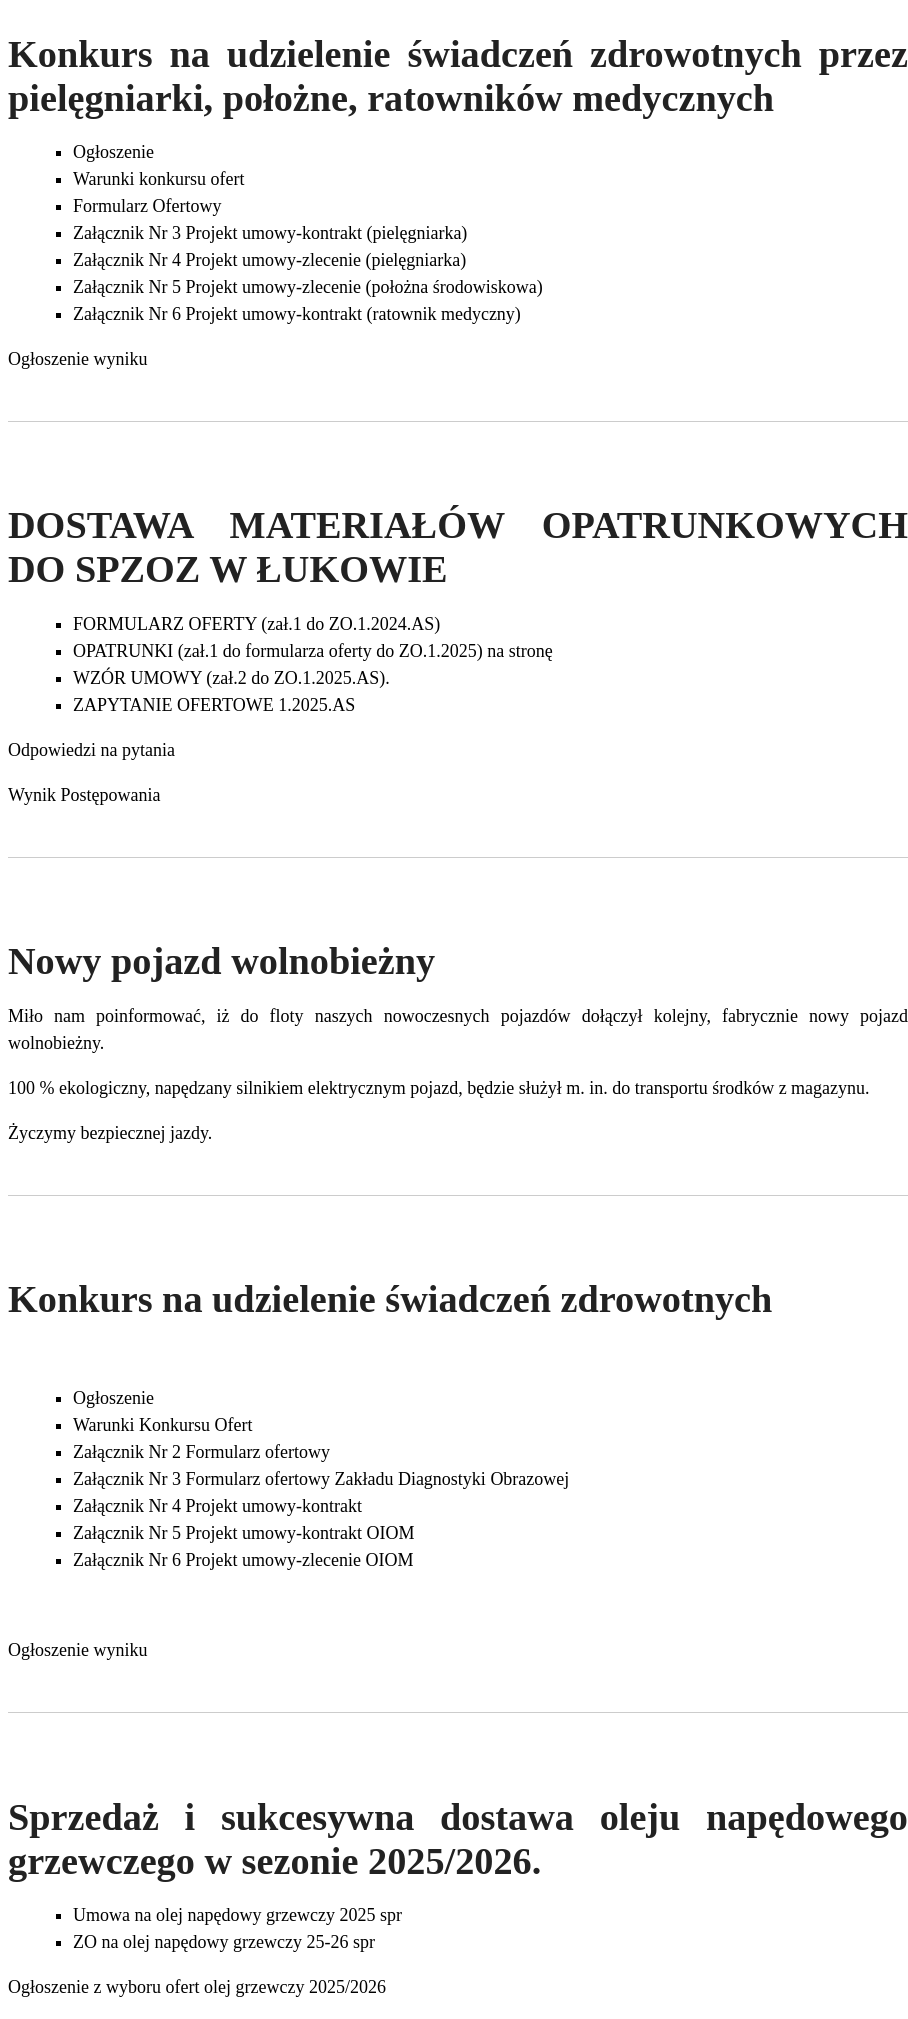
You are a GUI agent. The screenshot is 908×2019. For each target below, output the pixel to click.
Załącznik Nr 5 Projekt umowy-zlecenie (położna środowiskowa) (308, 287)
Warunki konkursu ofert (159, 179)
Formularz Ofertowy (147, 206)
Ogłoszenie (113, 152)
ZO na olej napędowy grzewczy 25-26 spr (224, 1942)
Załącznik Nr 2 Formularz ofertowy (201, 1452)
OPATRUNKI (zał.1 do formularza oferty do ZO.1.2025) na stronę (313, 651)
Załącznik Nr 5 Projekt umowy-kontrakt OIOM (243, 1533)
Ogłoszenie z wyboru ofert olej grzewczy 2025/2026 (197, 1987)
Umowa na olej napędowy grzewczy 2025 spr (237, 1915)
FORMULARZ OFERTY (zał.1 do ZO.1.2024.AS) (256, 624)
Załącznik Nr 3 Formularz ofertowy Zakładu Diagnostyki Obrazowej (321, 1479)
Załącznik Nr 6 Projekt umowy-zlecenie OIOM (243, 1560)
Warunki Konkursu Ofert (163, 1425)
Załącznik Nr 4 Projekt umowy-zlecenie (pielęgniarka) (269, 260)
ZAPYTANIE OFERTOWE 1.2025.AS (214, 705)
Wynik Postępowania (84, 795)
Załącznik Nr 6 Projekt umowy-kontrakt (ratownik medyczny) (297, 314)
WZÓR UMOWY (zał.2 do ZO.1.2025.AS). (231, 678)
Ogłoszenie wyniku (77, 359)
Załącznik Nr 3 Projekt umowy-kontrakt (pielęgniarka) (270, 233)
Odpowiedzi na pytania (91, 750)
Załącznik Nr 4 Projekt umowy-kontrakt (217, 1506)
